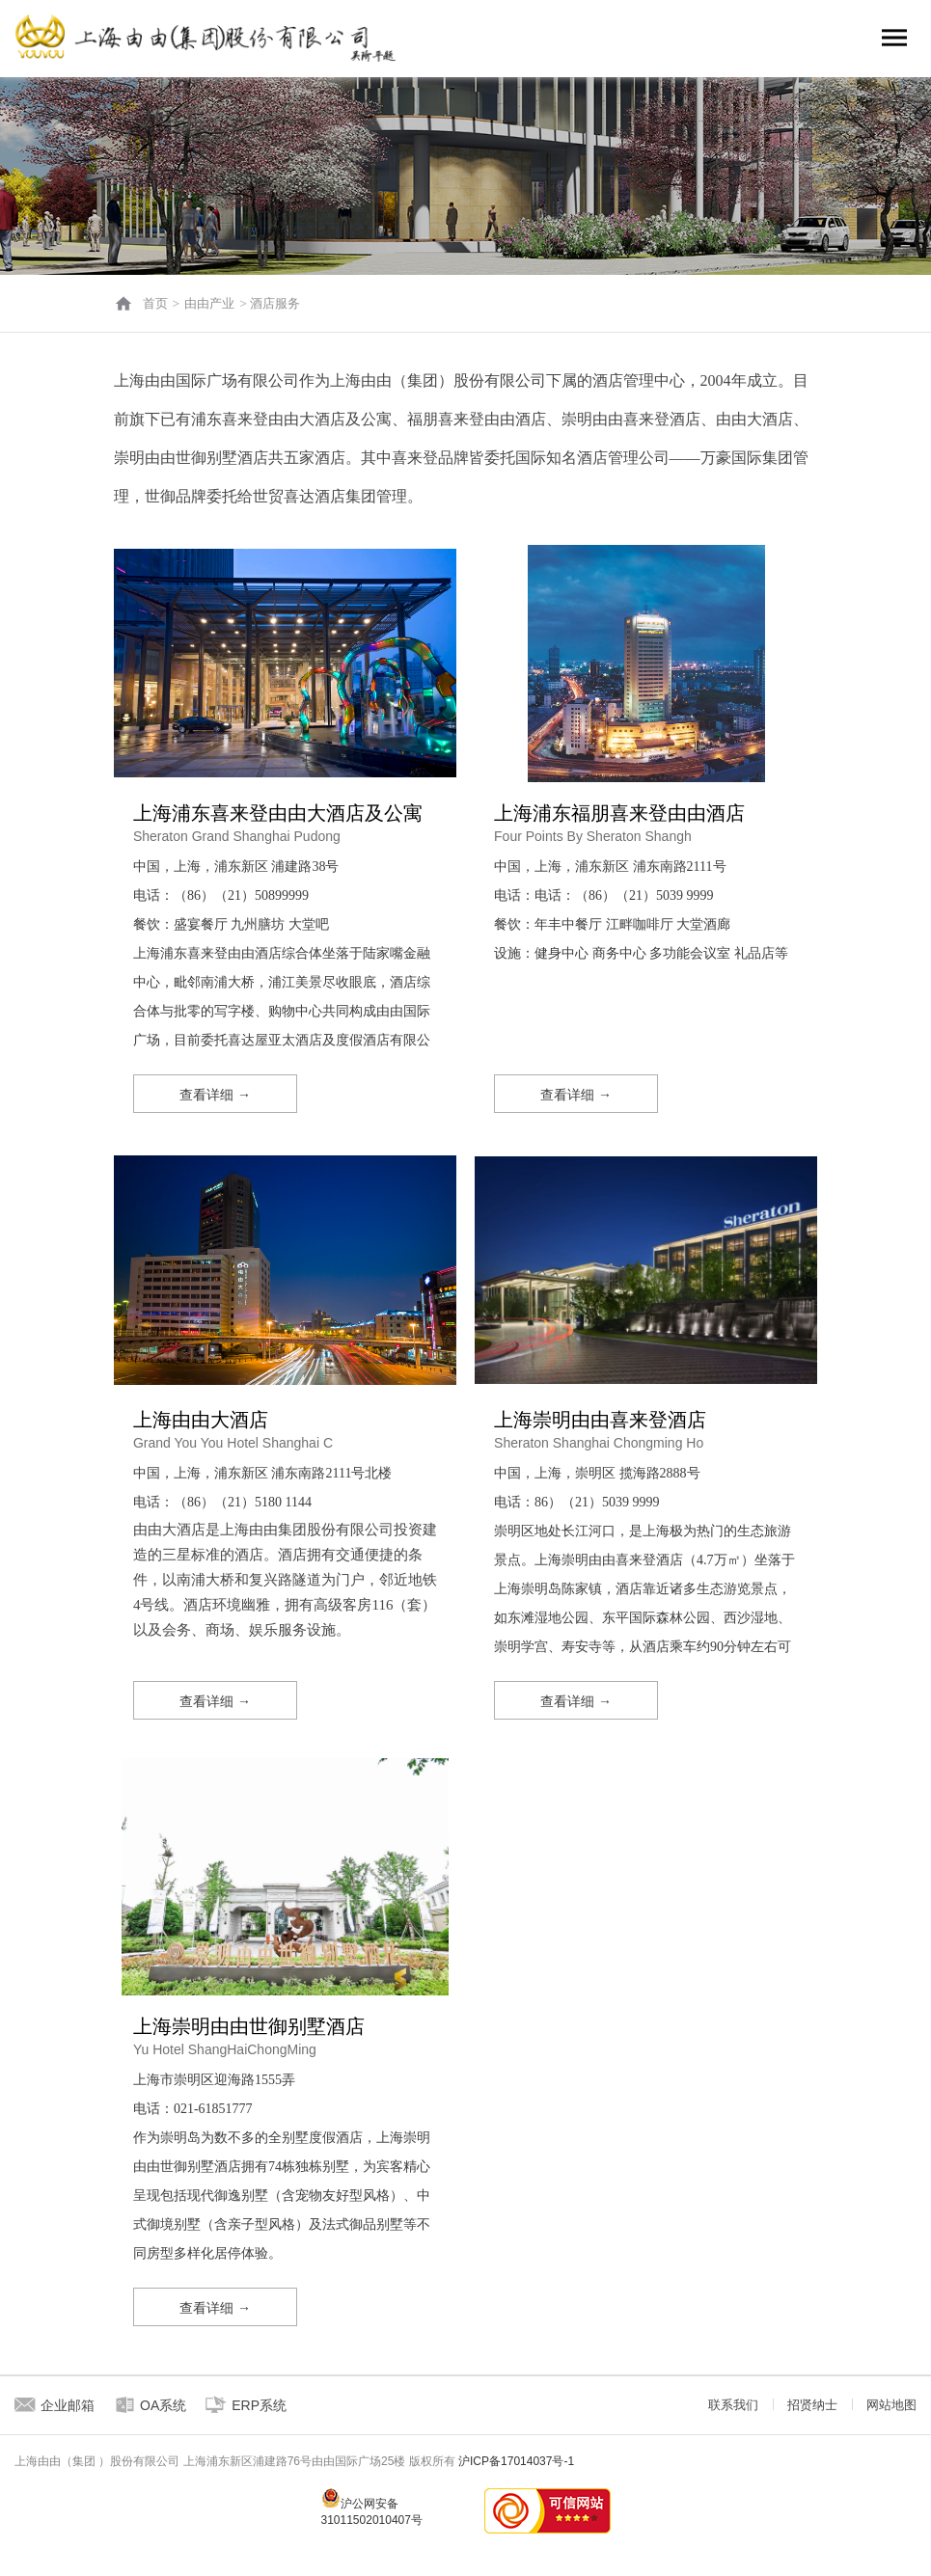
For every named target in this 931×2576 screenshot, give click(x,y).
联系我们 (733, 2405)
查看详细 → (215, 1094)
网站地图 (891, 2405)
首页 (155, 303)
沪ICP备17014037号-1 (516, 2461)
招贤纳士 (812, 2405)
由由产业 (209, 303)
